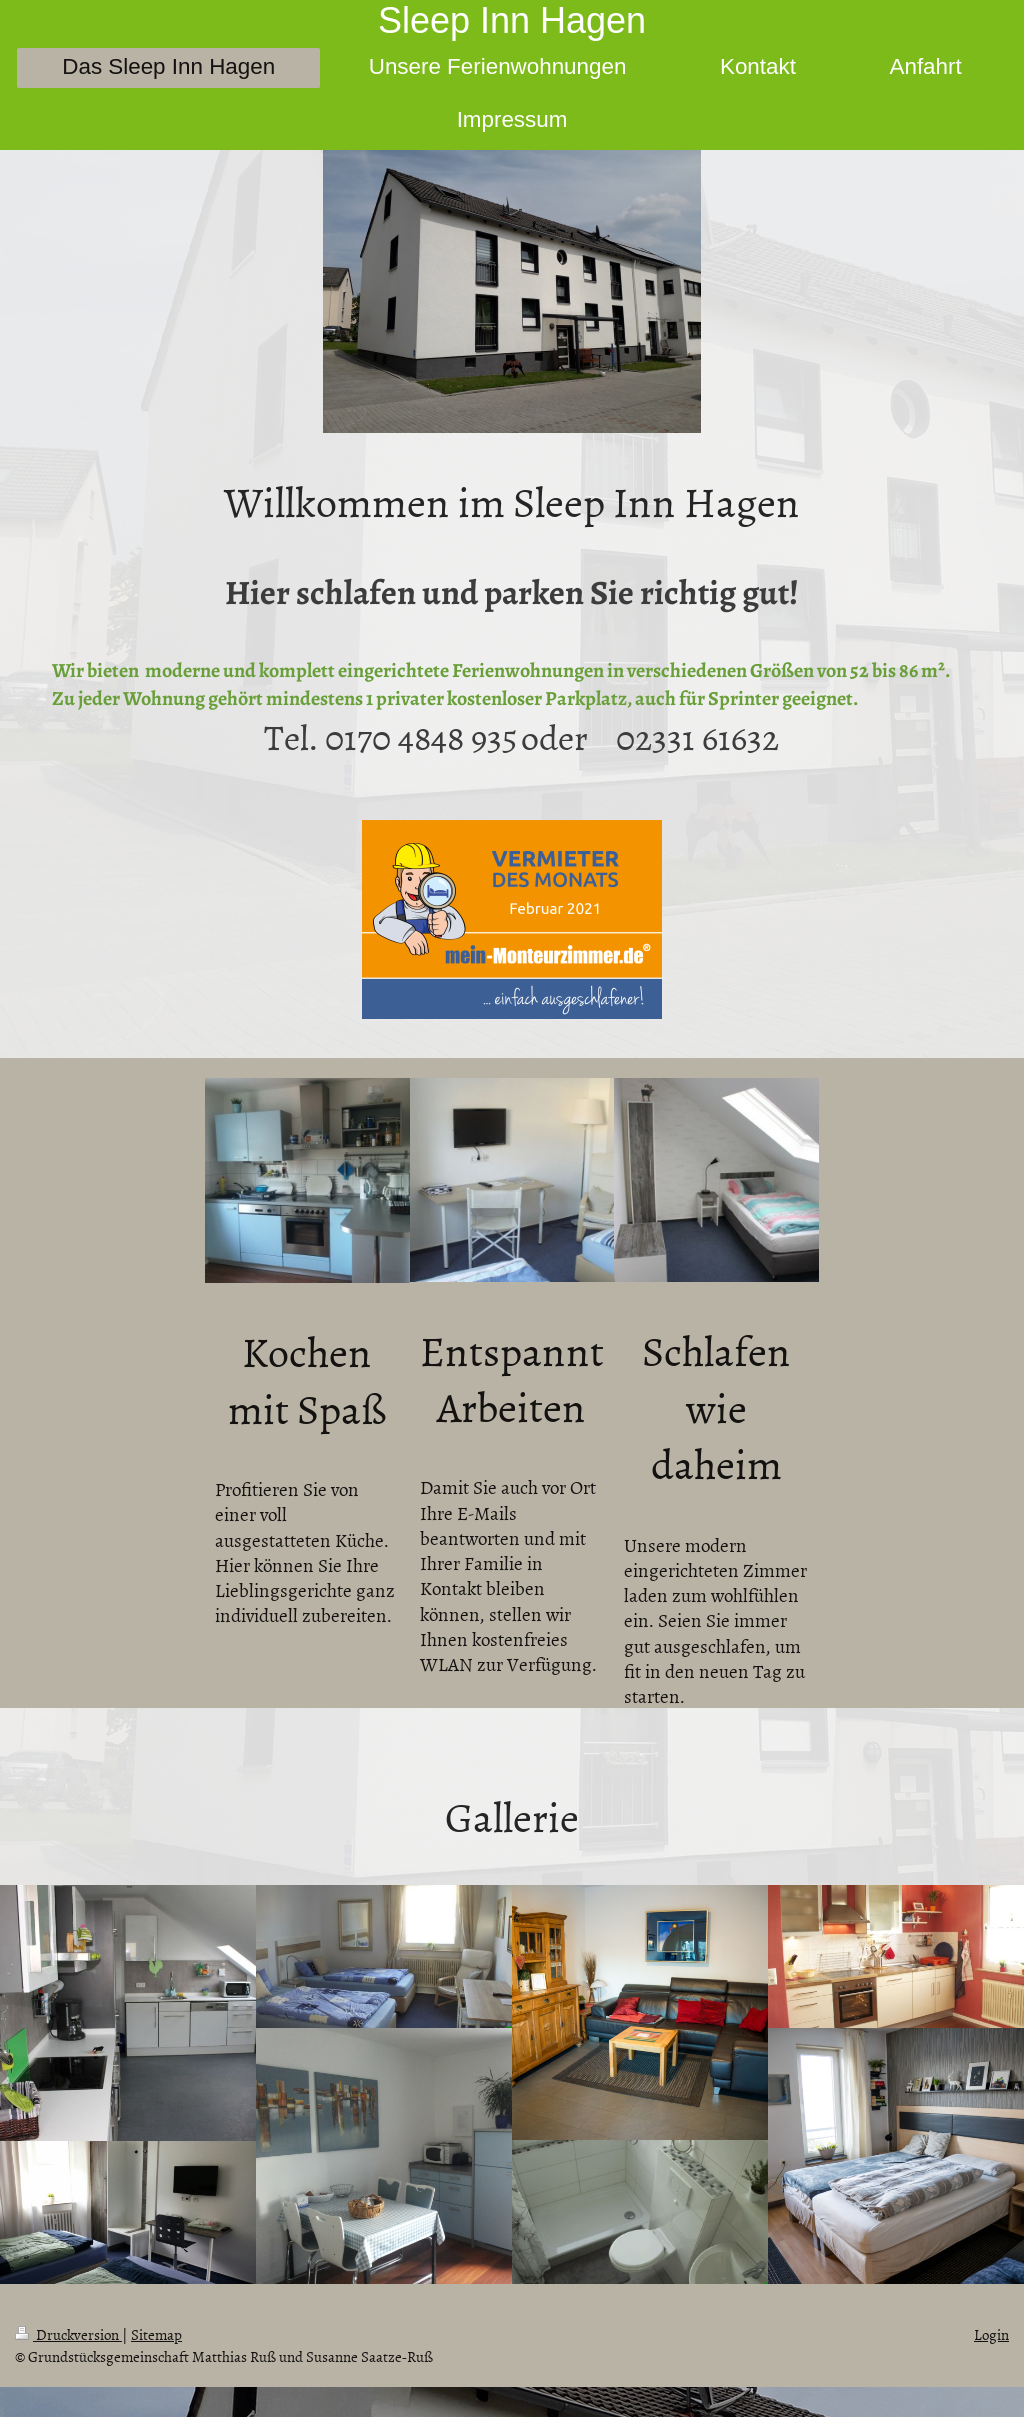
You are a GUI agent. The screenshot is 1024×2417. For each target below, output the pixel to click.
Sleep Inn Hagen (512, 20)
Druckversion (68, 2334)
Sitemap (156, 2334)
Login (991, 2334)
